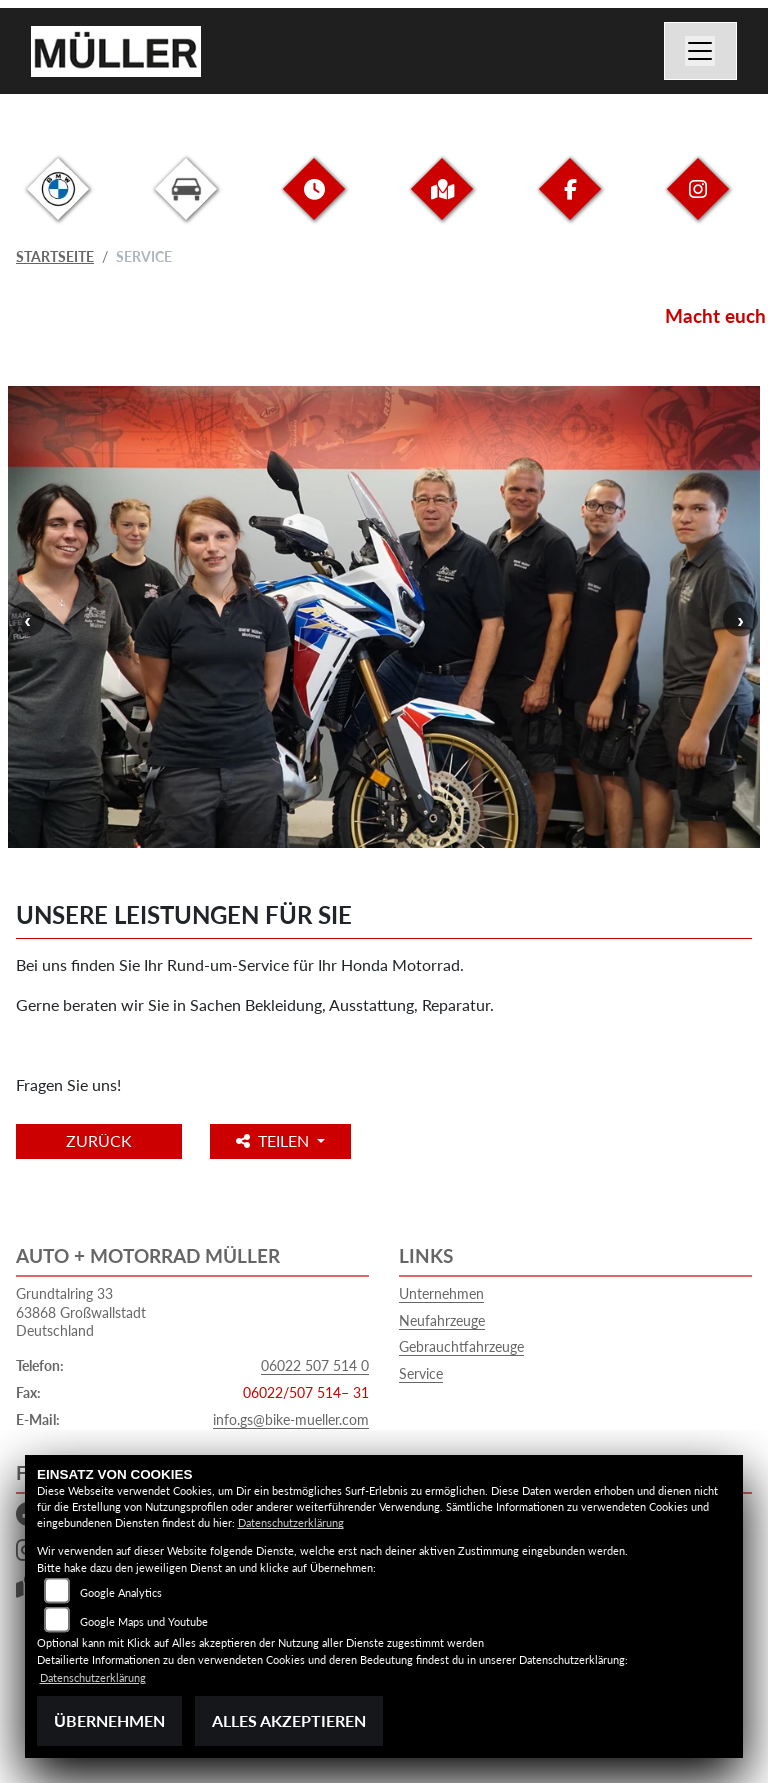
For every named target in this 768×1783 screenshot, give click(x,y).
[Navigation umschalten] (701, 51)
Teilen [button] (274, 1140)
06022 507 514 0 (315, 1365)
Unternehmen (441, 1293)
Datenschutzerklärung (291, 1522)
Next (740, 619)
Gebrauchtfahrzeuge (461, 1346)
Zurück (99, 1140)
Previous (27, 619)
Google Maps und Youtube (144, 1621)
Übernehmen (109, 1720)
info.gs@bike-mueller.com (291, 1419)
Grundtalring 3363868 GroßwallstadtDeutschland (81, 1312)
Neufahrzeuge (442, 1320)
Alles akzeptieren (289, 1720)
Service (421, 1373)
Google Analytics (121, 1592)
